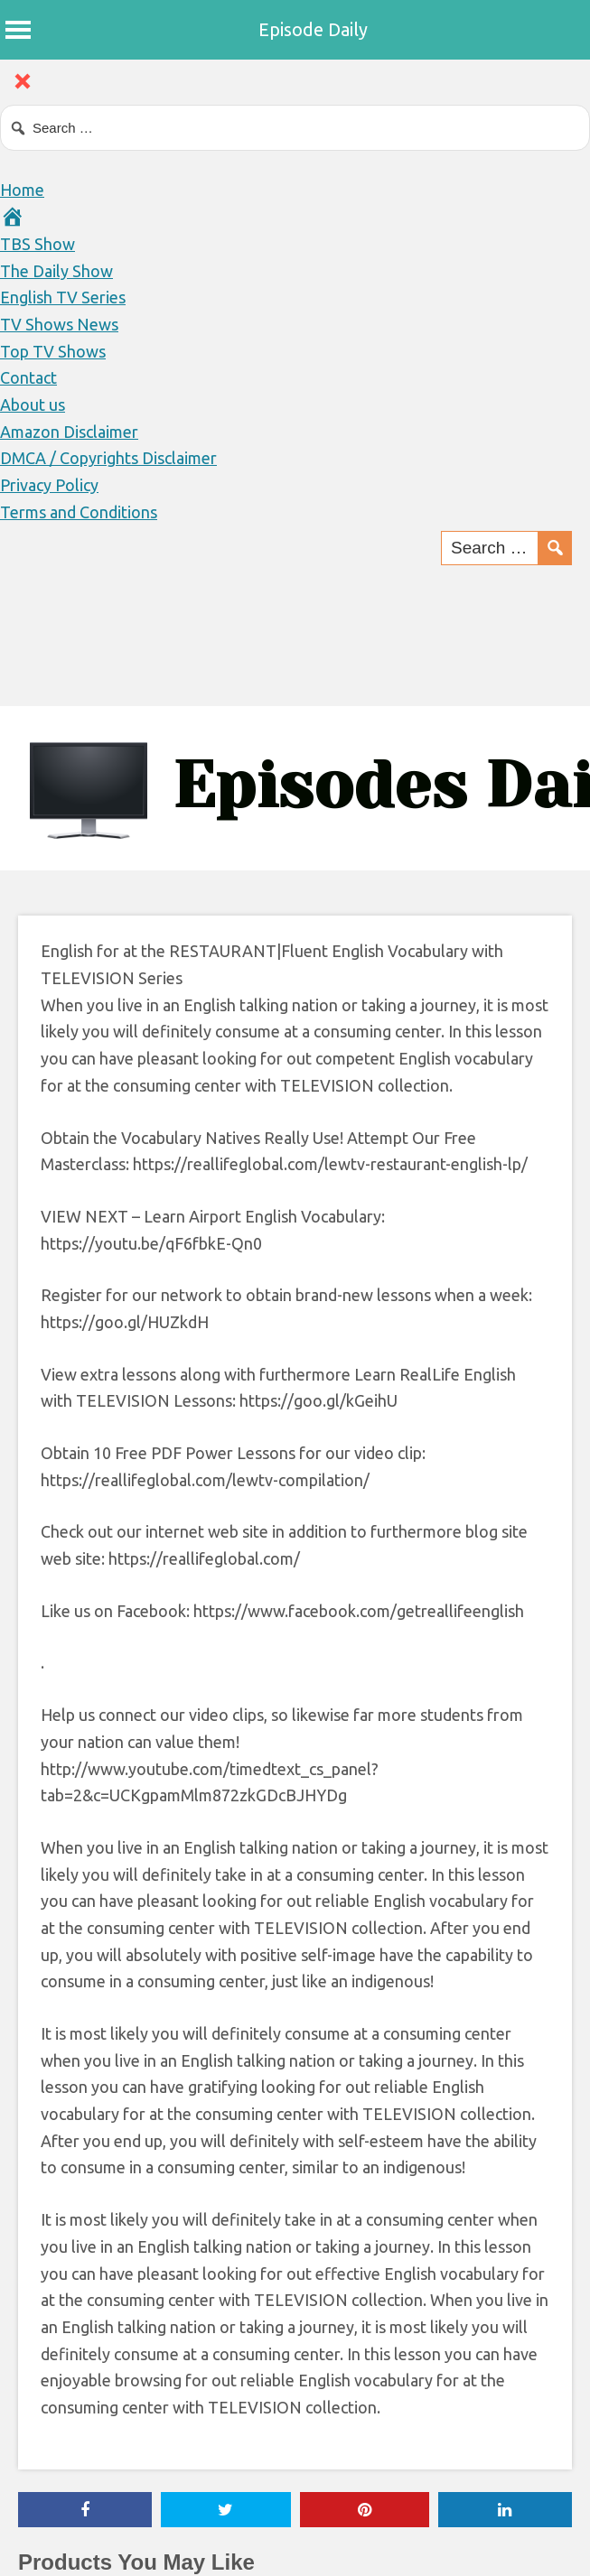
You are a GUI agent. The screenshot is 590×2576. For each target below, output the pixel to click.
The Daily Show (56, 271)
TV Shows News (59, 324)
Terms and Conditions (78, 512)
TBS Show (37, 244)
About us (32, 404)
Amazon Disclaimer (69, 432)
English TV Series (63, 297)
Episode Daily (313, 29)
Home (22, 190)
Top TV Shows (53, 351)
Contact (28, 377)
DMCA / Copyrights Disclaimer (108, 458)
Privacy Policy (49, 485)
